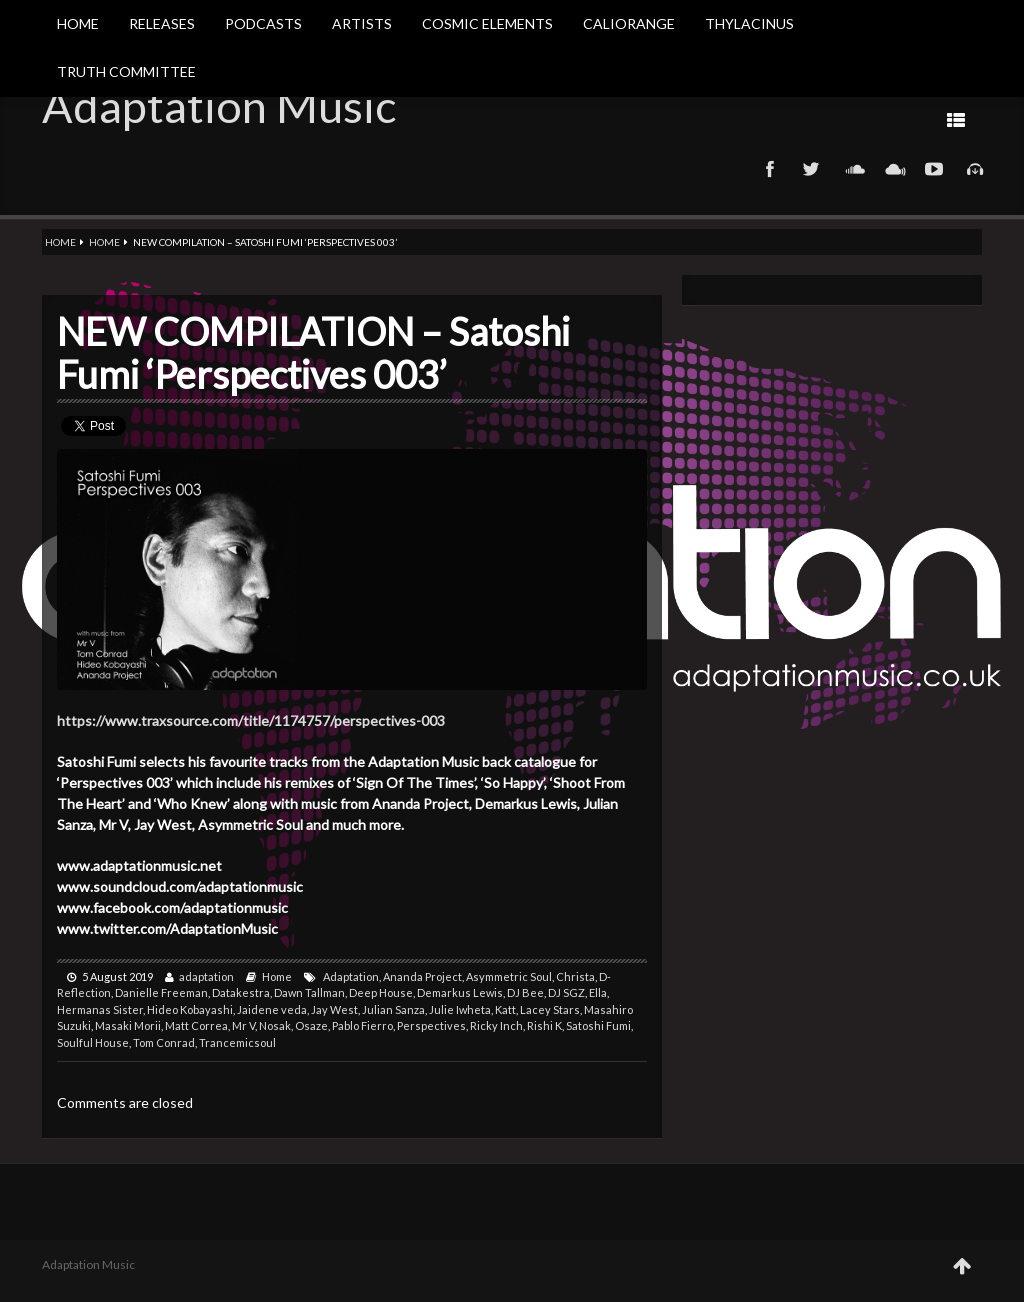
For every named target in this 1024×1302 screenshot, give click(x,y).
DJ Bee (525, 992)
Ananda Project (422, 976)
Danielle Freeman (161, 992)
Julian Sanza (393, 1009)
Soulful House (93, 1042)
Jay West (334, 1009)
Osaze (311, 1025)
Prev (775, 119)
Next (712, 119)
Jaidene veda (272, 1009)
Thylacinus (749, 23)
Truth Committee (126, 71)
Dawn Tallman (309, 992)
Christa (575, 976)
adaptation (206, 976)
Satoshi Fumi (598, 1025)
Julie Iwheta (460, 1009)
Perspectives (431, 1025)
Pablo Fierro (362, 1025)
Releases (162, 23)
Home (78, 23)
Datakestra (241, 992)
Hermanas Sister (100, 1009)
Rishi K (544, 1025)
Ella (598, 992)
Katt (505, 1009)
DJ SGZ (566, 992)
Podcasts (263, 23)
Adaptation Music (219, 106)
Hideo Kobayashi (190, 1009)
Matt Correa (196, 1025)
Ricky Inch (496, 1025)
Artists (362, 23)
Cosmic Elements (487, 23)
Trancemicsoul (237, 1042)
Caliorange (629, 23)
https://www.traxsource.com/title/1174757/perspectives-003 (251, 720)
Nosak (275, 1025)
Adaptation (351, 976)
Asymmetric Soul (509, 976)
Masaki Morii (128, 1025)
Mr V (243, 1025)
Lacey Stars (550, 1009)
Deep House (381, 992)
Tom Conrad (164, 1042)
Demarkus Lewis (460, 992)
